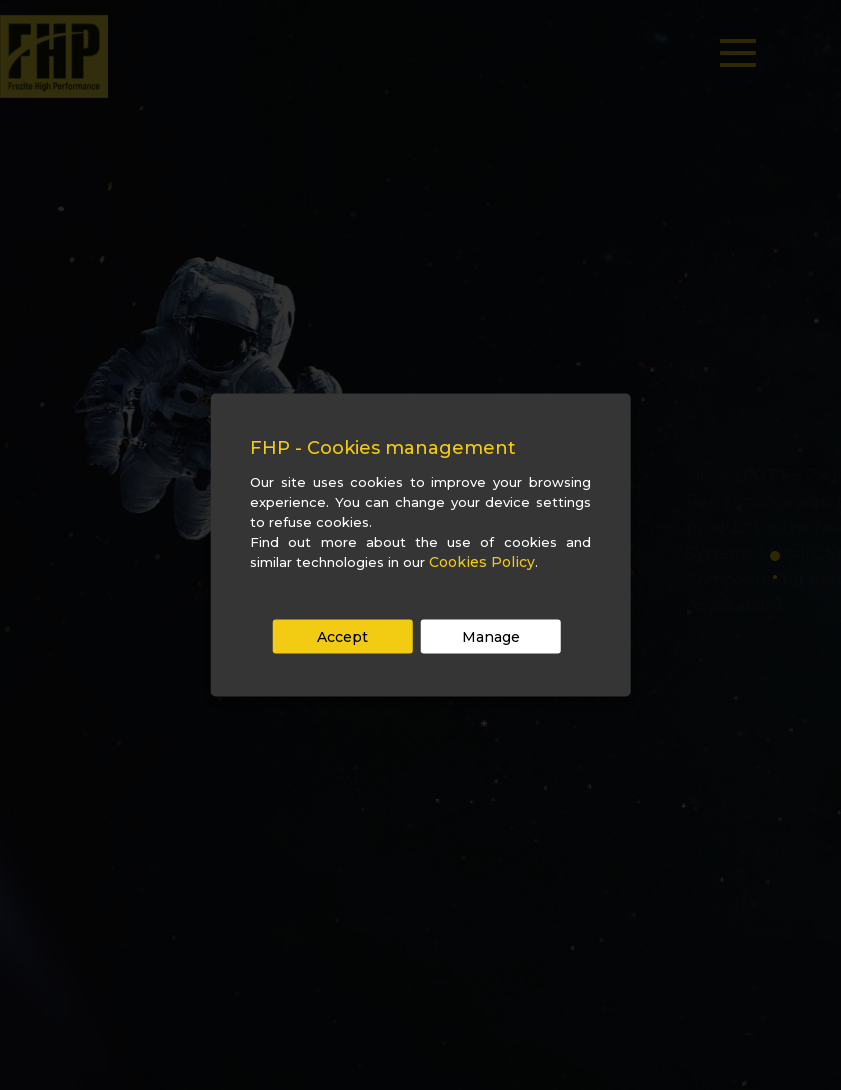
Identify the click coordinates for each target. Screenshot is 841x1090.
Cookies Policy (482, 562)
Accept (342, 637)
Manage (491, 637)
